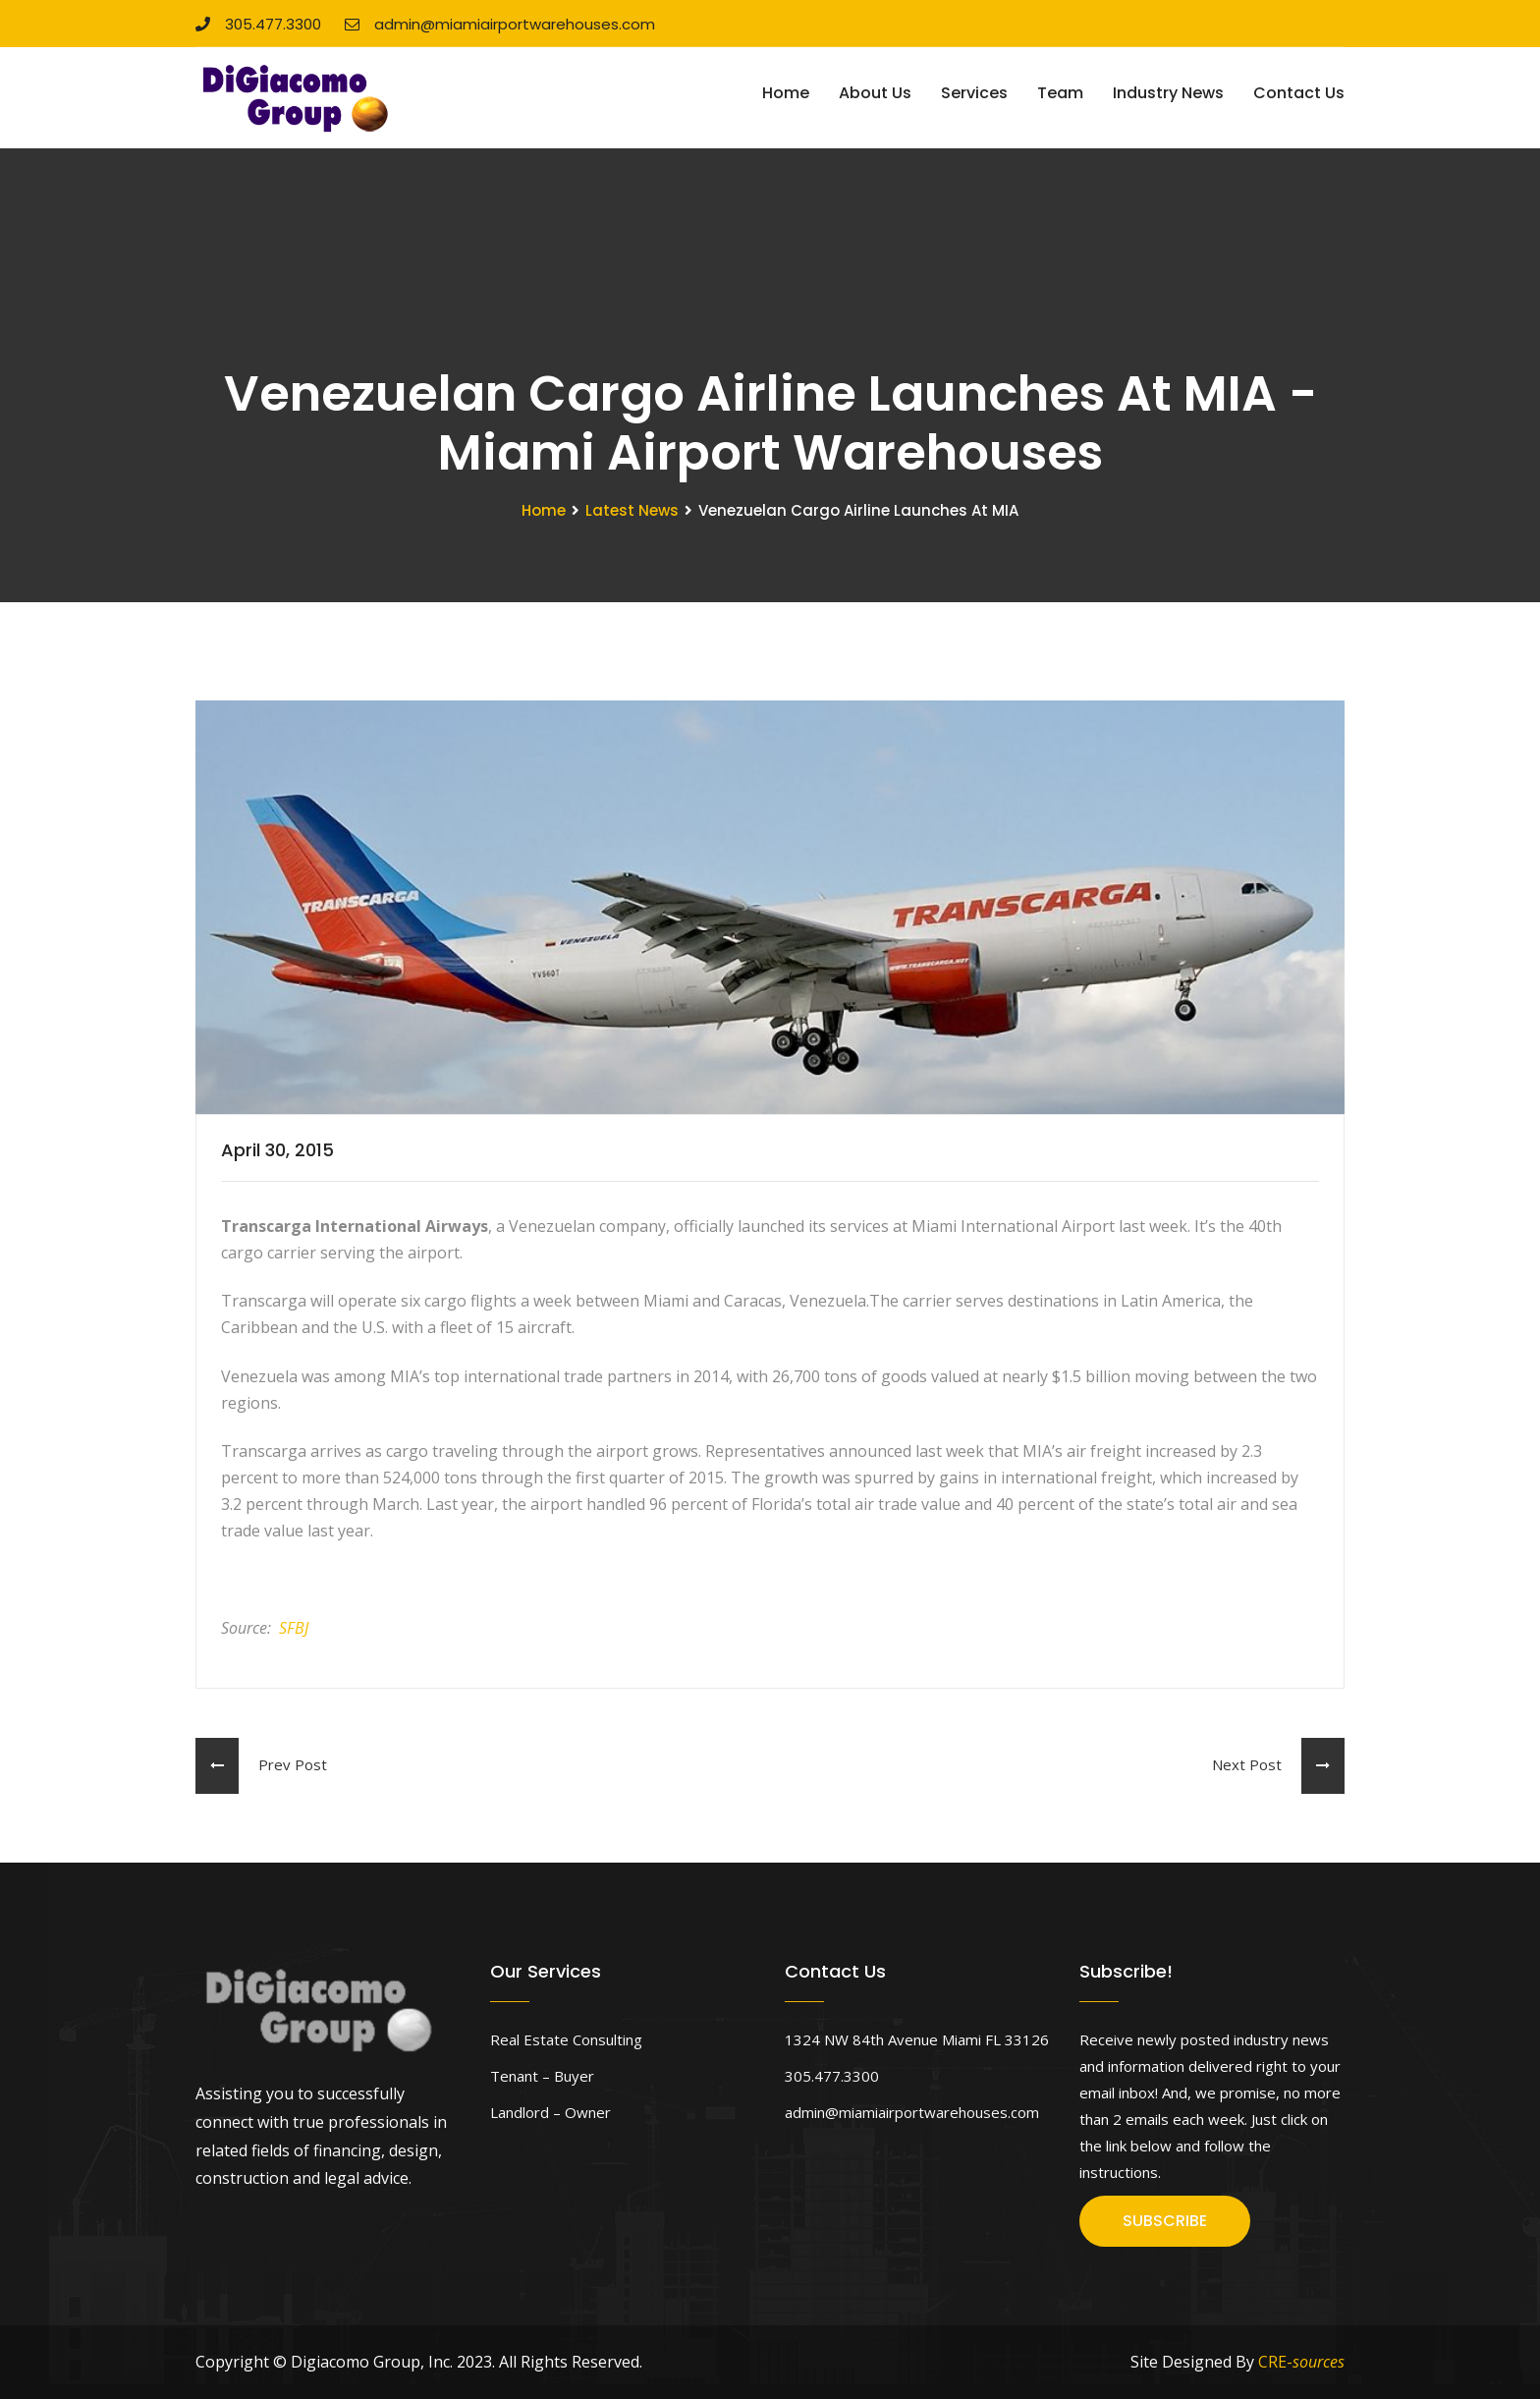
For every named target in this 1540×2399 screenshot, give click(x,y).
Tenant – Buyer (542, 2076)
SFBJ (293, 1628)
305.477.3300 (258, 24)
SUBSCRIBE (1165, 2220)
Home (785, 93)
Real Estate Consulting (566, 2039)
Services (974, 93)
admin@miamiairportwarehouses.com (500, 24)
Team (1060, 93)
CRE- (1301, 2361)
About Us (875, 93)
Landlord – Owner (550, 2112)
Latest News (632, 510)
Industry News (1168, 93)
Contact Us (1299, 93)
